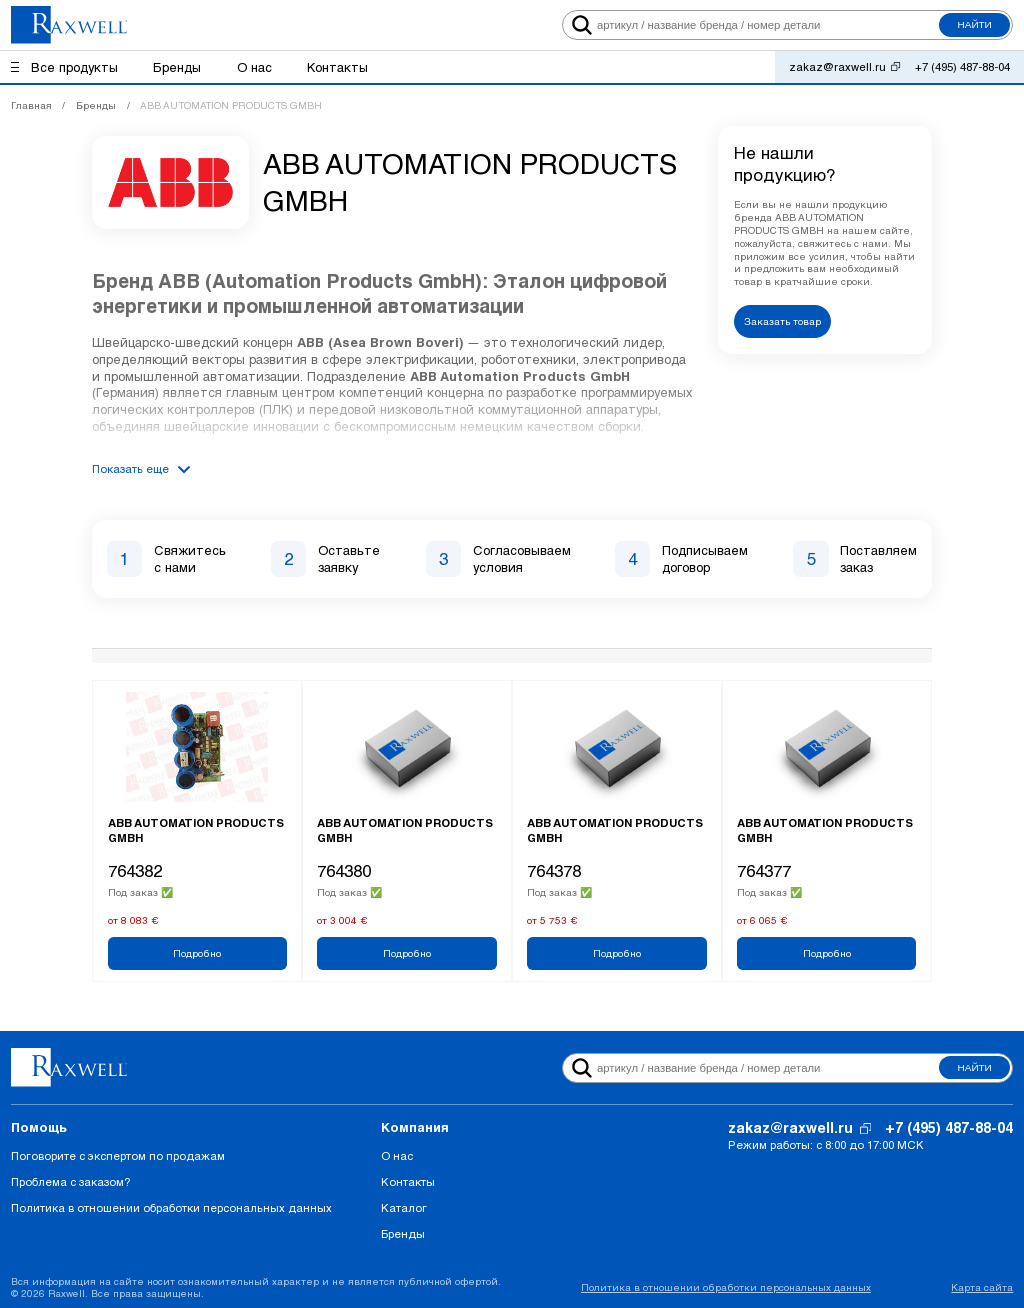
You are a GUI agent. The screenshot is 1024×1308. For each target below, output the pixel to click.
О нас (397, 1155)
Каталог (404, 1207)
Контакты (408, 1181)
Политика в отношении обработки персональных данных (171, 1207)
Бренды (403, 1233)
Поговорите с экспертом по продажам (118, 1155)
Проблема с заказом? (70, 1181)
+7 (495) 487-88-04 (962, 66)
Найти (975, 24)
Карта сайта (982, 1287)
